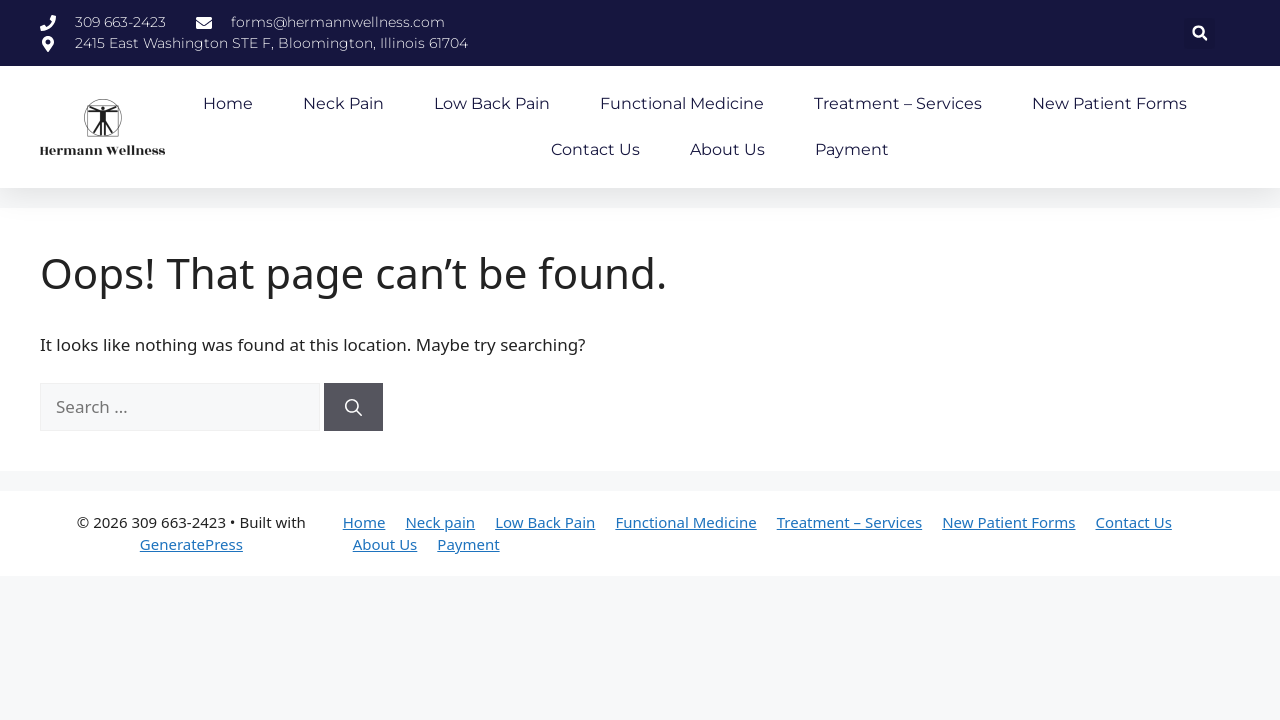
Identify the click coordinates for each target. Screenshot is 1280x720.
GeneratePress (191, 544)
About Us (727, 149)
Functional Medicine (682, 103)
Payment (852, 149)
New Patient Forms (1109, 103)
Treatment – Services (898, 103)
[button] (1199, 33)
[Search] (353, 407)
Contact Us (595, 149)
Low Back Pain (492, 103)
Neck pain (343, 103)
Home (228, 103)
